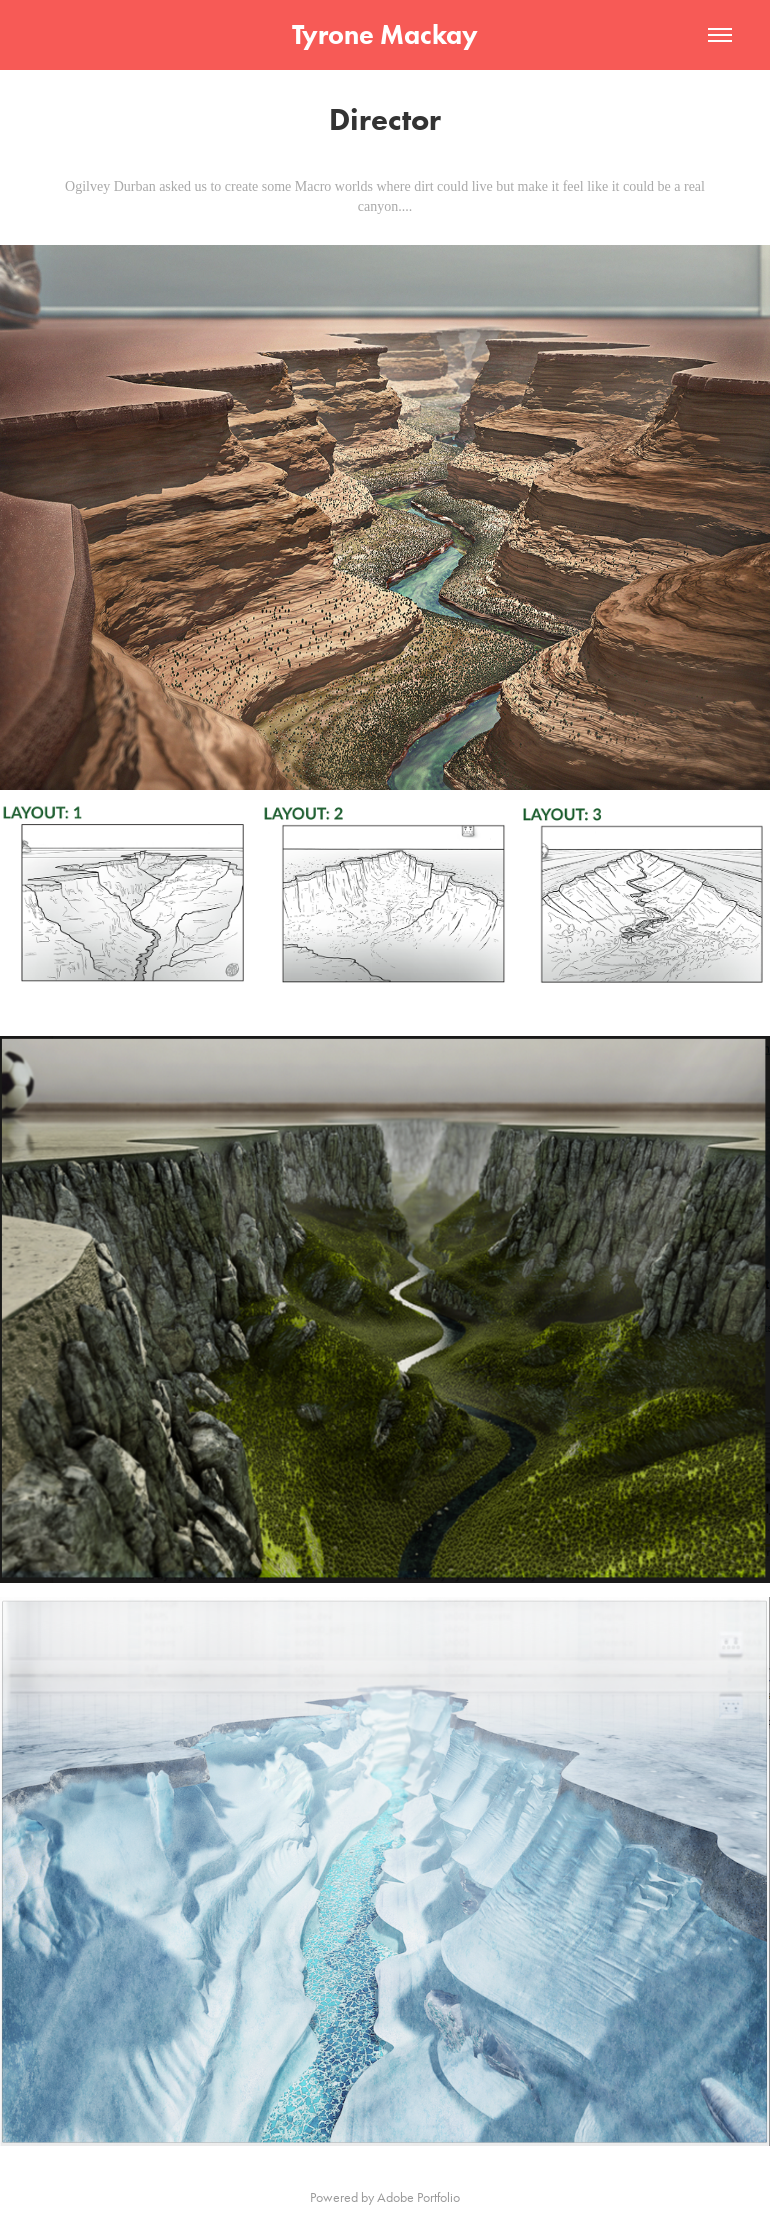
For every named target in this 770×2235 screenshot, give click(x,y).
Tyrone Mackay (385, 34)
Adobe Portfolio (418, 2197)
